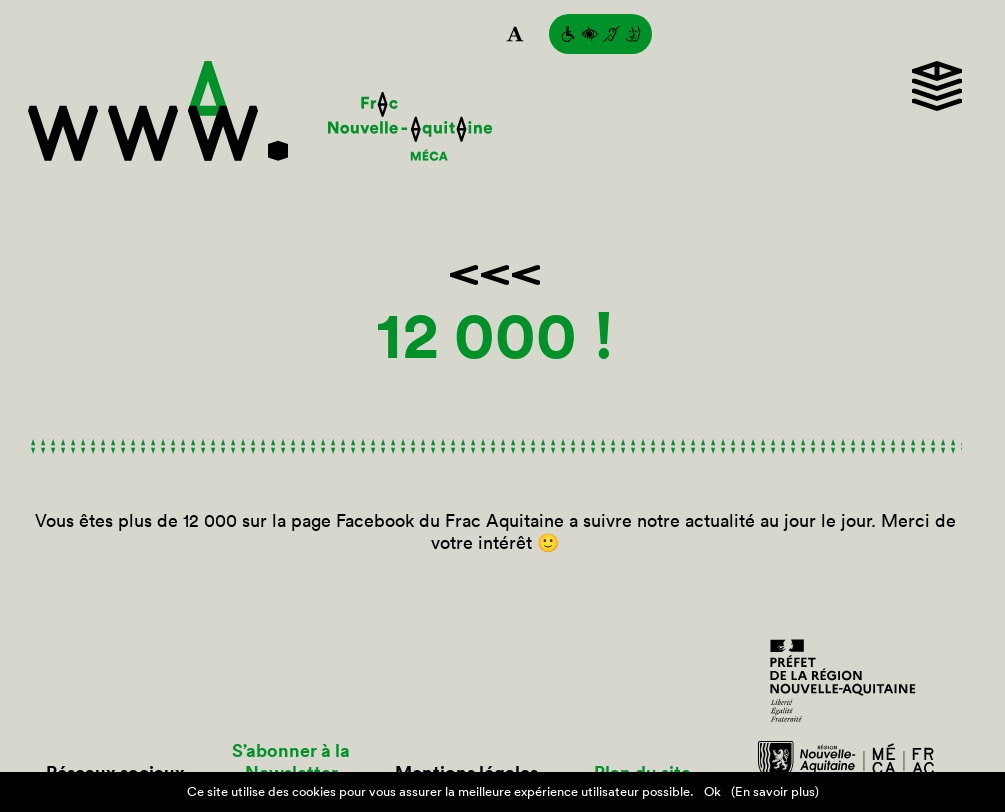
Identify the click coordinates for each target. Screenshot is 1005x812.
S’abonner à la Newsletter (291, 762)
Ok (712, 791)
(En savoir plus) (775, 791)
